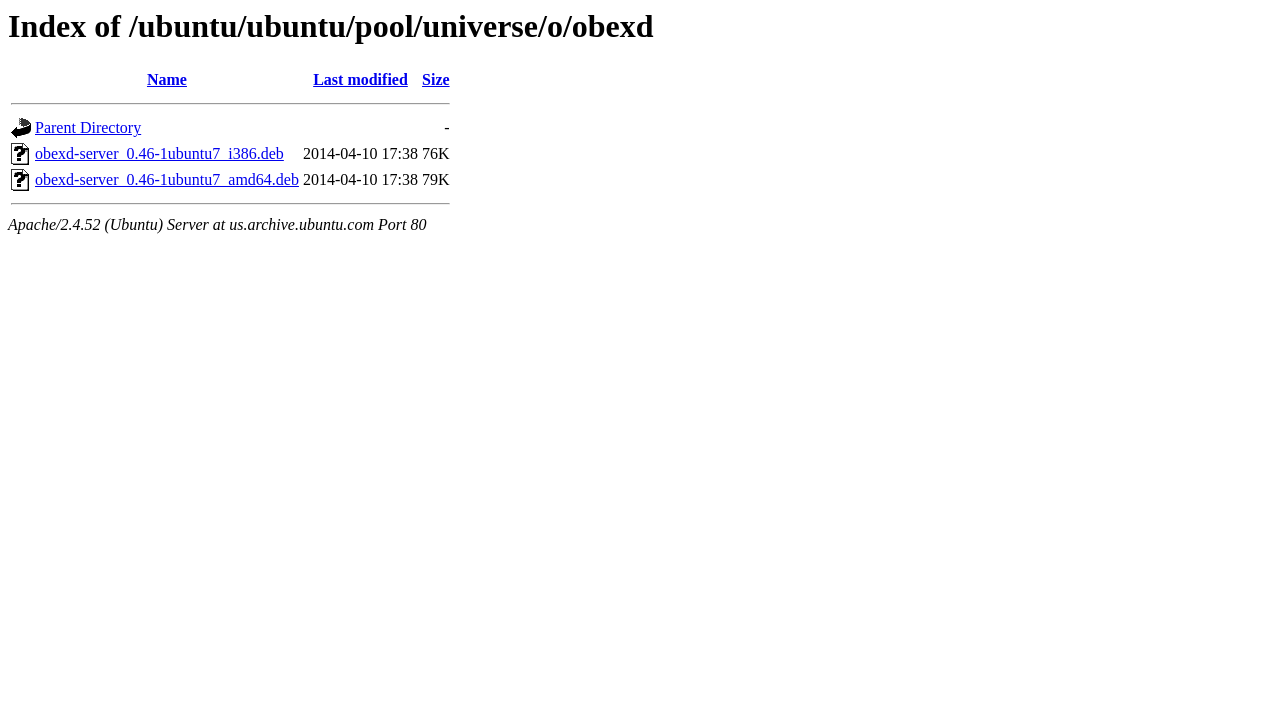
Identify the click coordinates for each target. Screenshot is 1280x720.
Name (167, 79)
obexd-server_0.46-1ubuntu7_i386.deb (159, 153)
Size (436, 79)
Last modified (360, 79)
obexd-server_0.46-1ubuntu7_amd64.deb (167, 179)
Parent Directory (88, 127)
